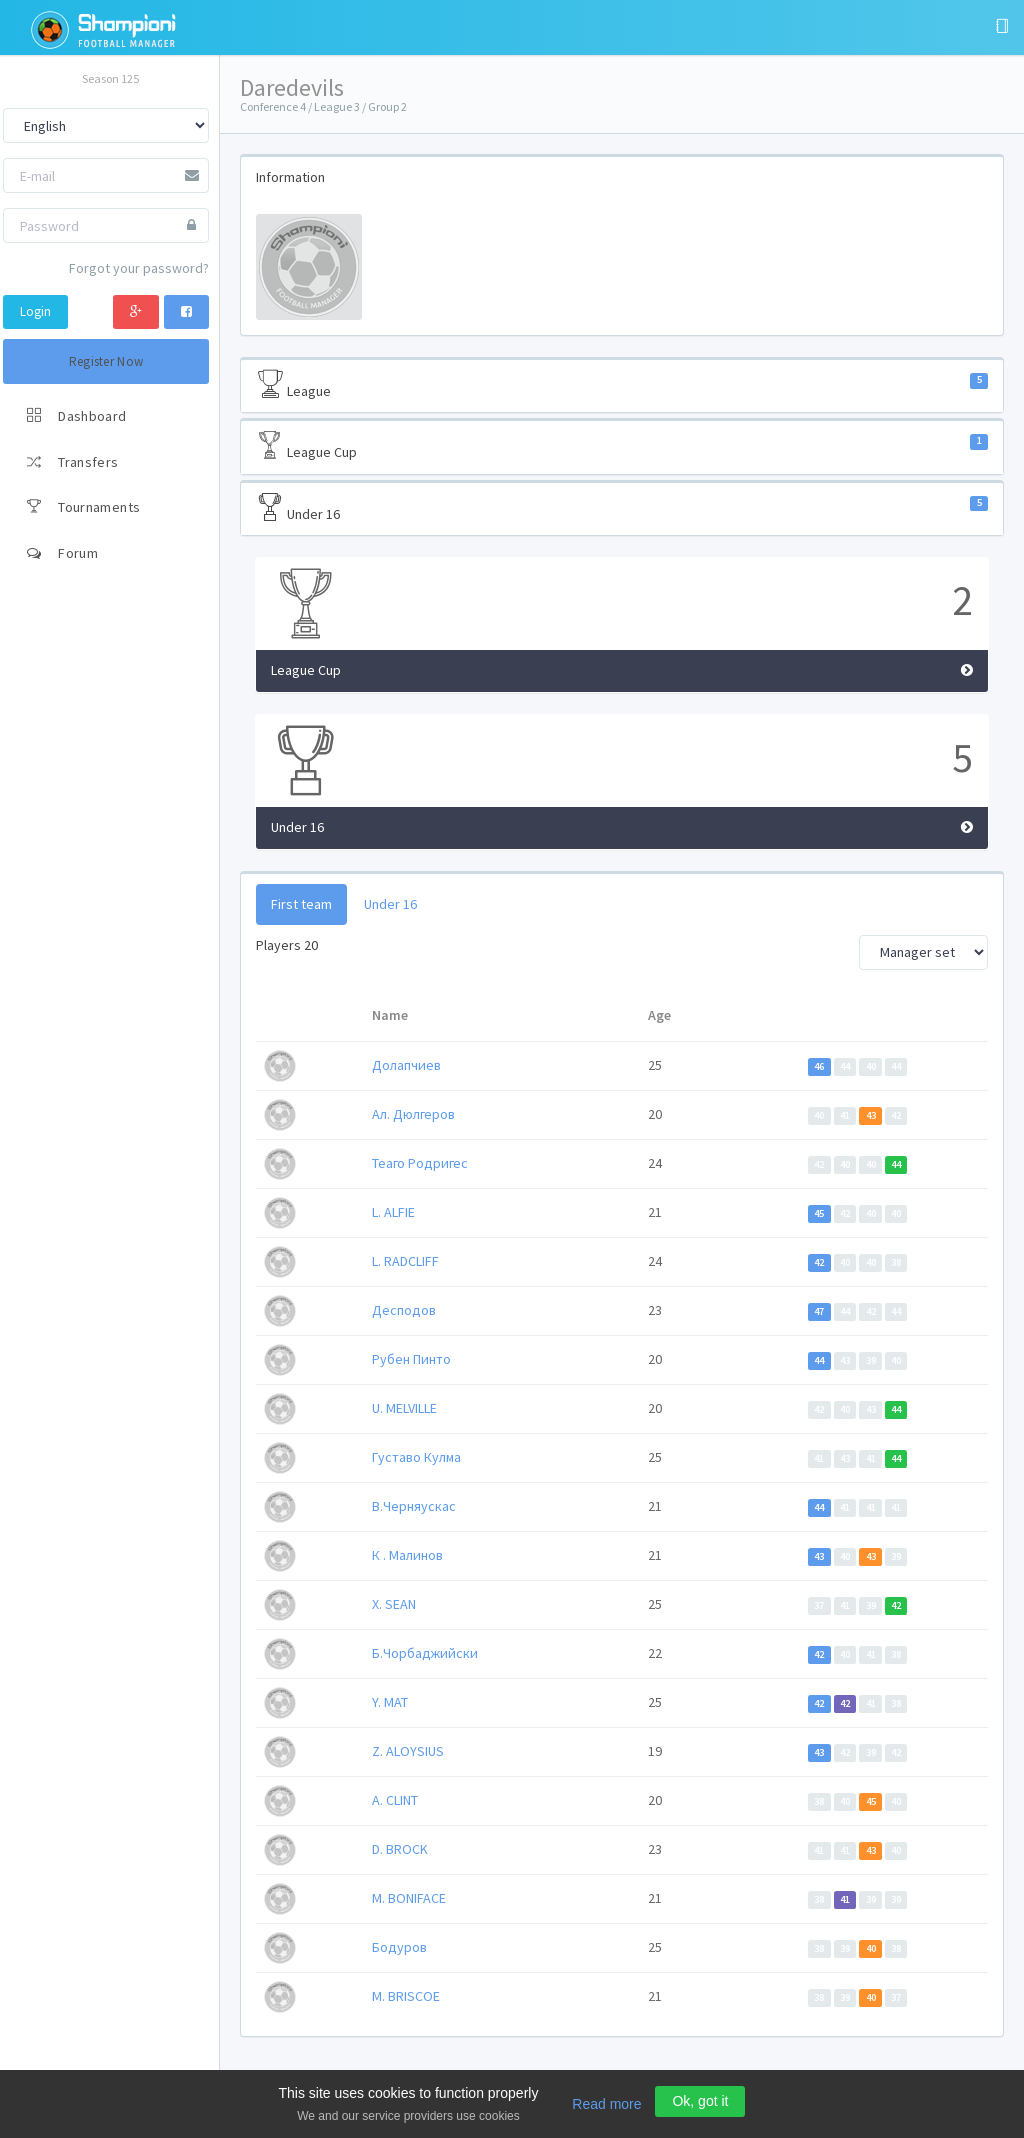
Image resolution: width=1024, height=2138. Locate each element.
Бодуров (399, 1947)
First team (301, 904)
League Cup (622, 446)
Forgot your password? (139, 268)
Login (35, 311)
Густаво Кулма (416, 1457)
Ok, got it (700, 2101)
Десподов (404, 1310)
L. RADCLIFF (405, 1261)
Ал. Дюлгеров (413, 1114)
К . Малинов (407, 1555)
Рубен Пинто (411, 1359)
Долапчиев (406, 1065)
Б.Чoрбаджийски (425, 1653)
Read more (606, 2104)
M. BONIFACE (409, 1898)
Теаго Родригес (420, 1163)
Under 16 (622, 508)
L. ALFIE (393, 1212)
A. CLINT (395, 1800)
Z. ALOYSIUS (408, 1751)
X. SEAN (394, 1604)
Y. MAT (390, 1702)
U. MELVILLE (404, 1408)
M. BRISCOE (406, 1996)
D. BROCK (400, 1849)
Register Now (106, 361)
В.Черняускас (414, 1506)
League (622, 385)
